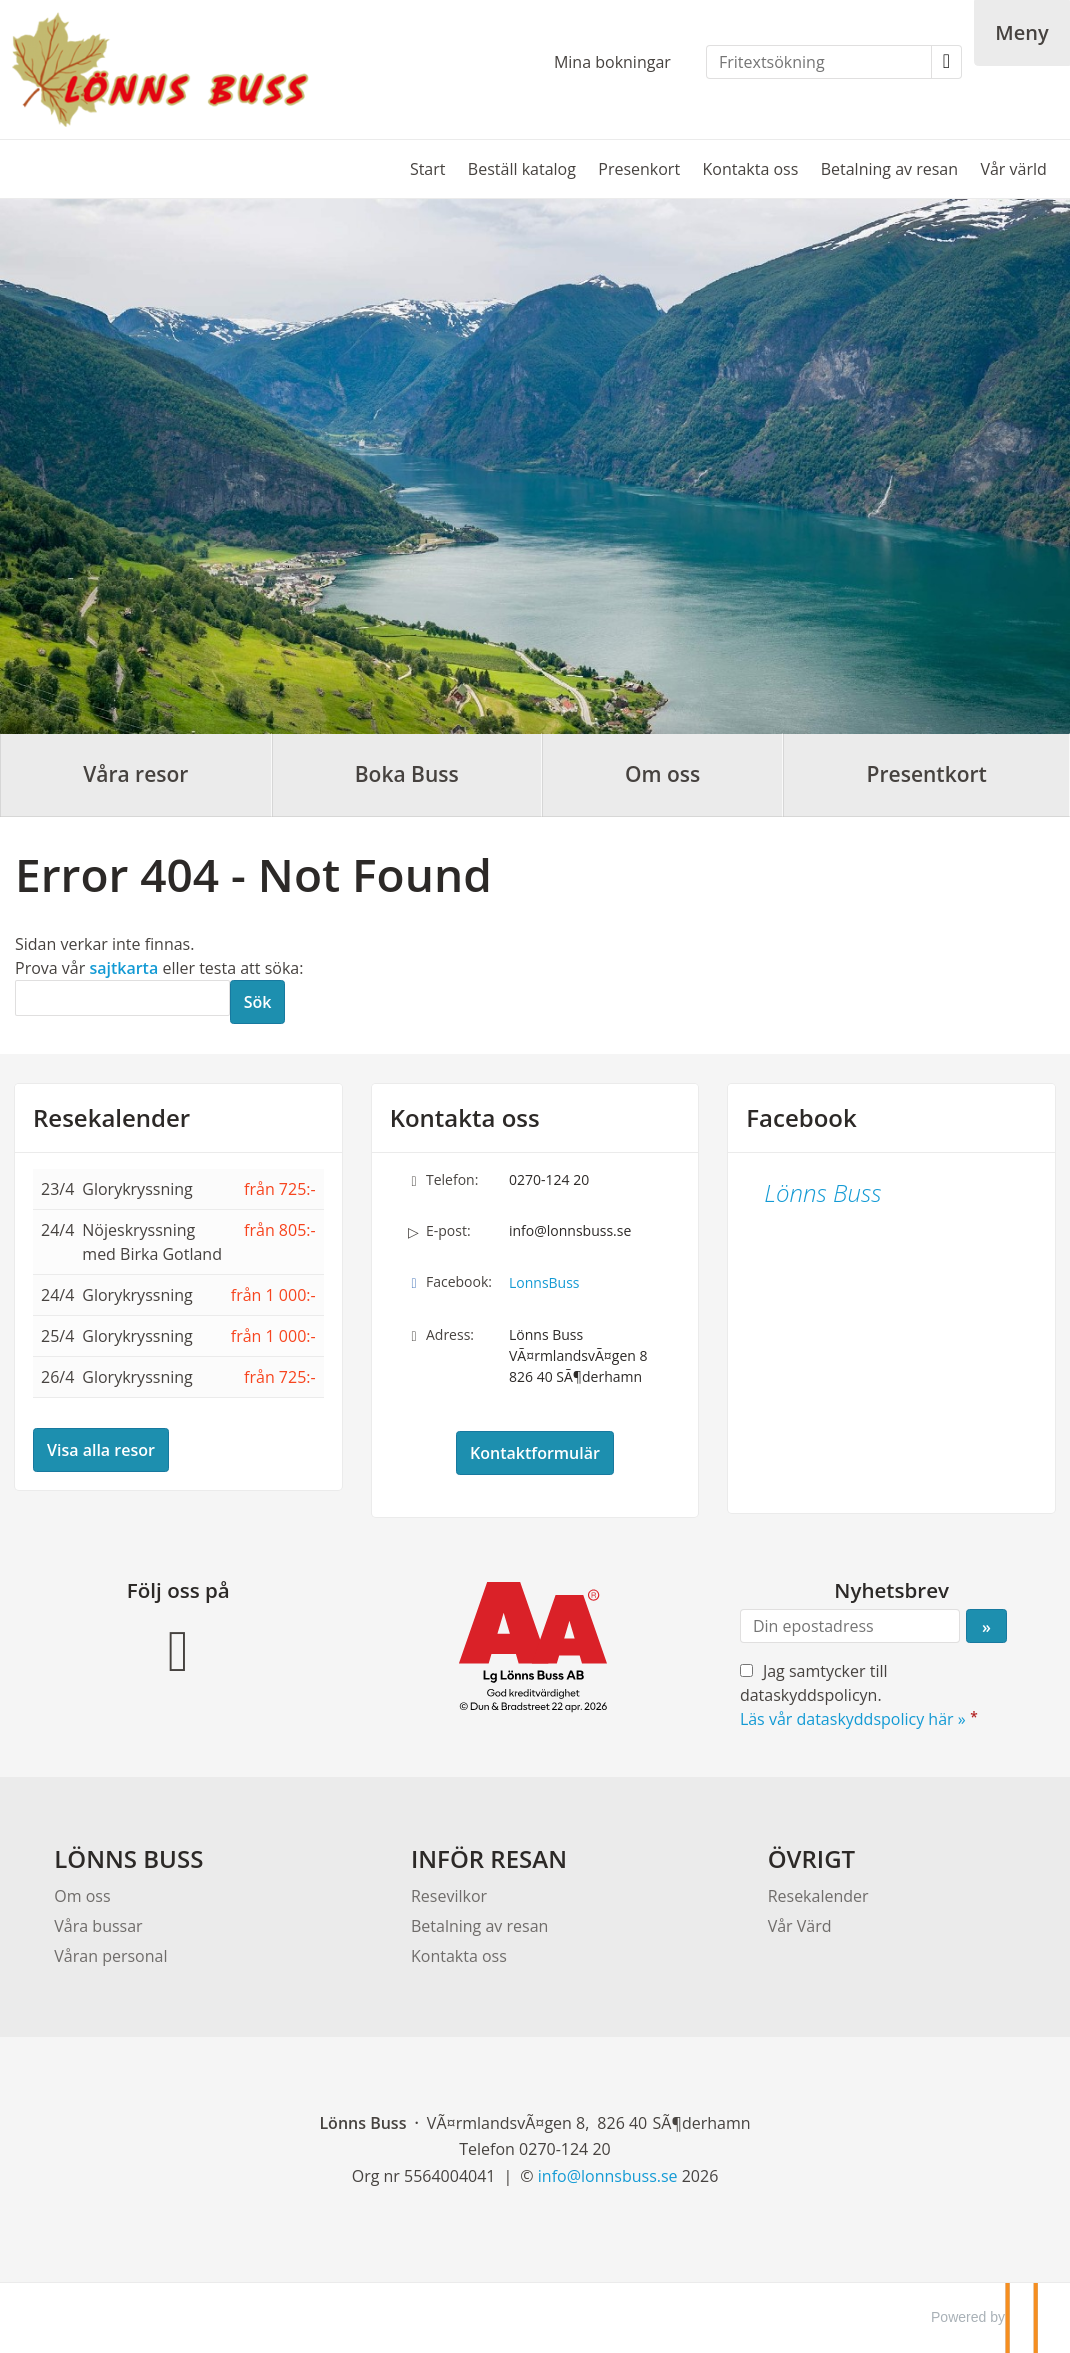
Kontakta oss (750, 169)
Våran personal (110, 1956)
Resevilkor (449, 1896)
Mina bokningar (612, 62)
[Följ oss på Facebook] (178, 1647)
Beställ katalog (522, 169)
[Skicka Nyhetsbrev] (986, 1626)
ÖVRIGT (811, 1858)
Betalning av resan (889, 169)
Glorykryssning (137, 1189)
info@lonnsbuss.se (570, 1230)
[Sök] (122, 998)
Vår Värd (800, 1926)
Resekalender (111, 1118)
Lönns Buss (822, 1192)
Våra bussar (98, 1926)
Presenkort (639, 169)
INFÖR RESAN (489, 1858)
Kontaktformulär (535, 1453)
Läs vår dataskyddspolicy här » (853, 1719)
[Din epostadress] (850, 1626)
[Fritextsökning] (819, 62)
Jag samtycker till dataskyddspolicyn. (861, 1695)
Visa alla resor (101, 1450)
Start (428, 169)
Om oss (82, 1896)
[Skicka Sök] (258, 1002)
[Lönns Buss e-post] (608, 2176)
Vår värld (1013, 169)
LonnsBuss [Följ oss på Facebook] (544, 1282)
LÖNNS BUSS (128, 1858)
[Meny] (1022, 33)
